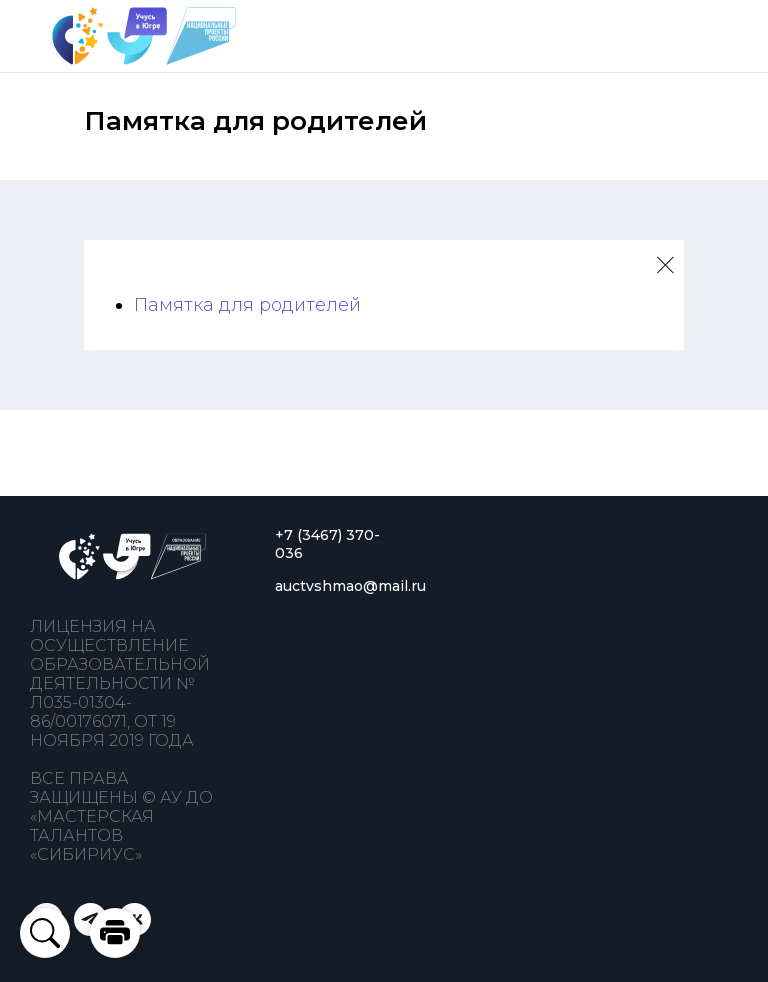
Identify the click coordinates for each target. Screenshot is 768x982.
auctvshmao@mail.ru (350, 586)
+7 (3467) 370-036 (327, 544)
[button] (115, 933)
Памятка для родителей (247, 305)
